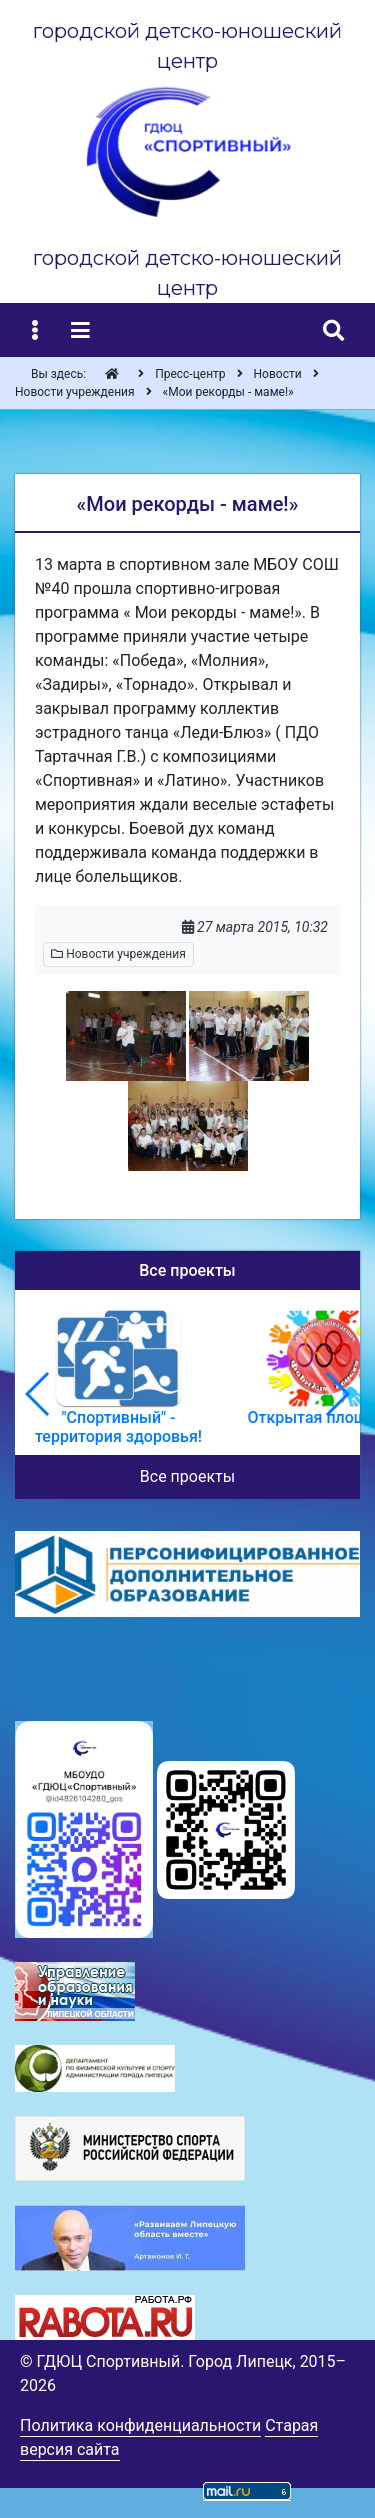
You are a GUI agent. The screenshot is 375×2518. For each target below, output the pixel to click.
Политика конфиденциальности (140, 2425)
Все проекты (187, 1476)
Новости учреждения (118, 954)
